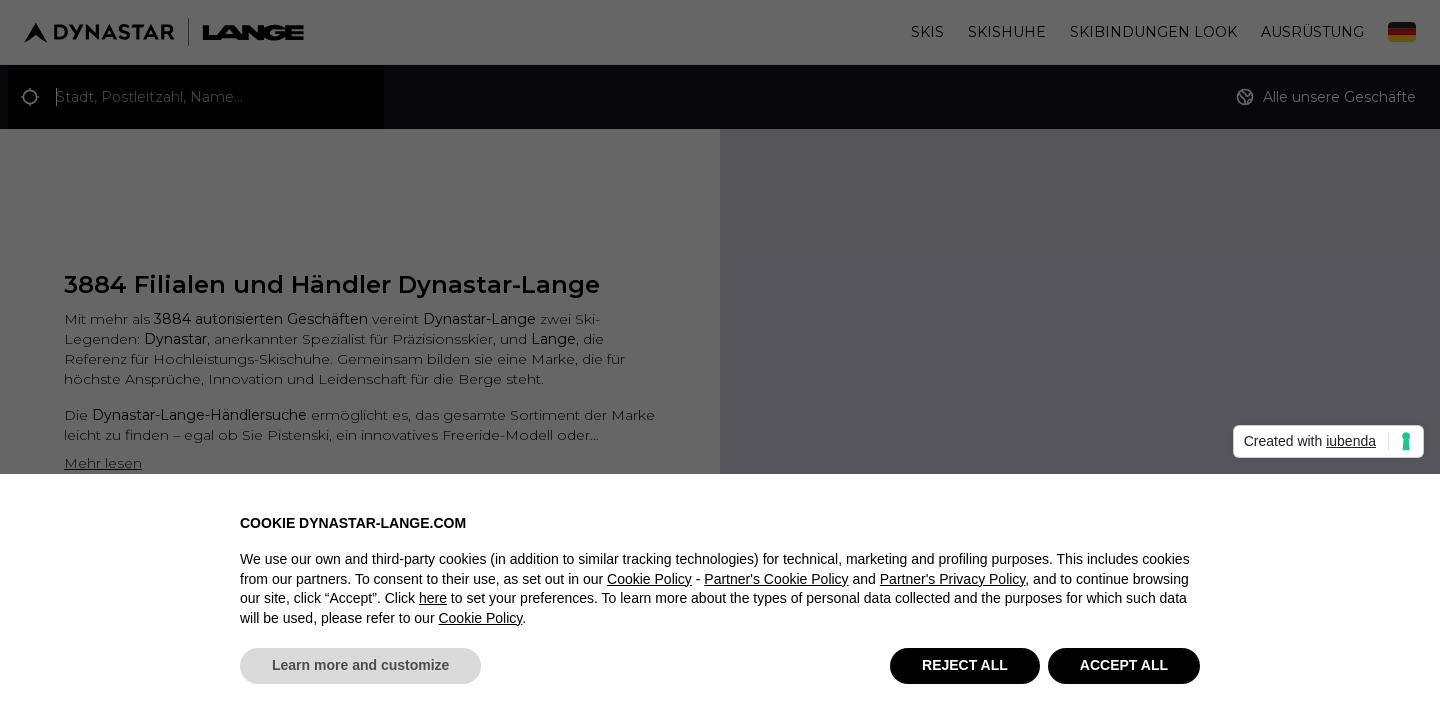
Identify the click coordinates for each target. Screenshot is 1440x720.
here (433, 610)
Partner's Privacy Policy (953, 590)
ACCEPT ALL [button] (1124, 677)
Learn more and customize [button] (360, 677)
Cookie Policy (649, 590)
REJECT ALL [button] (965, 677)
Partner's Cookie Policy (776, 590)
